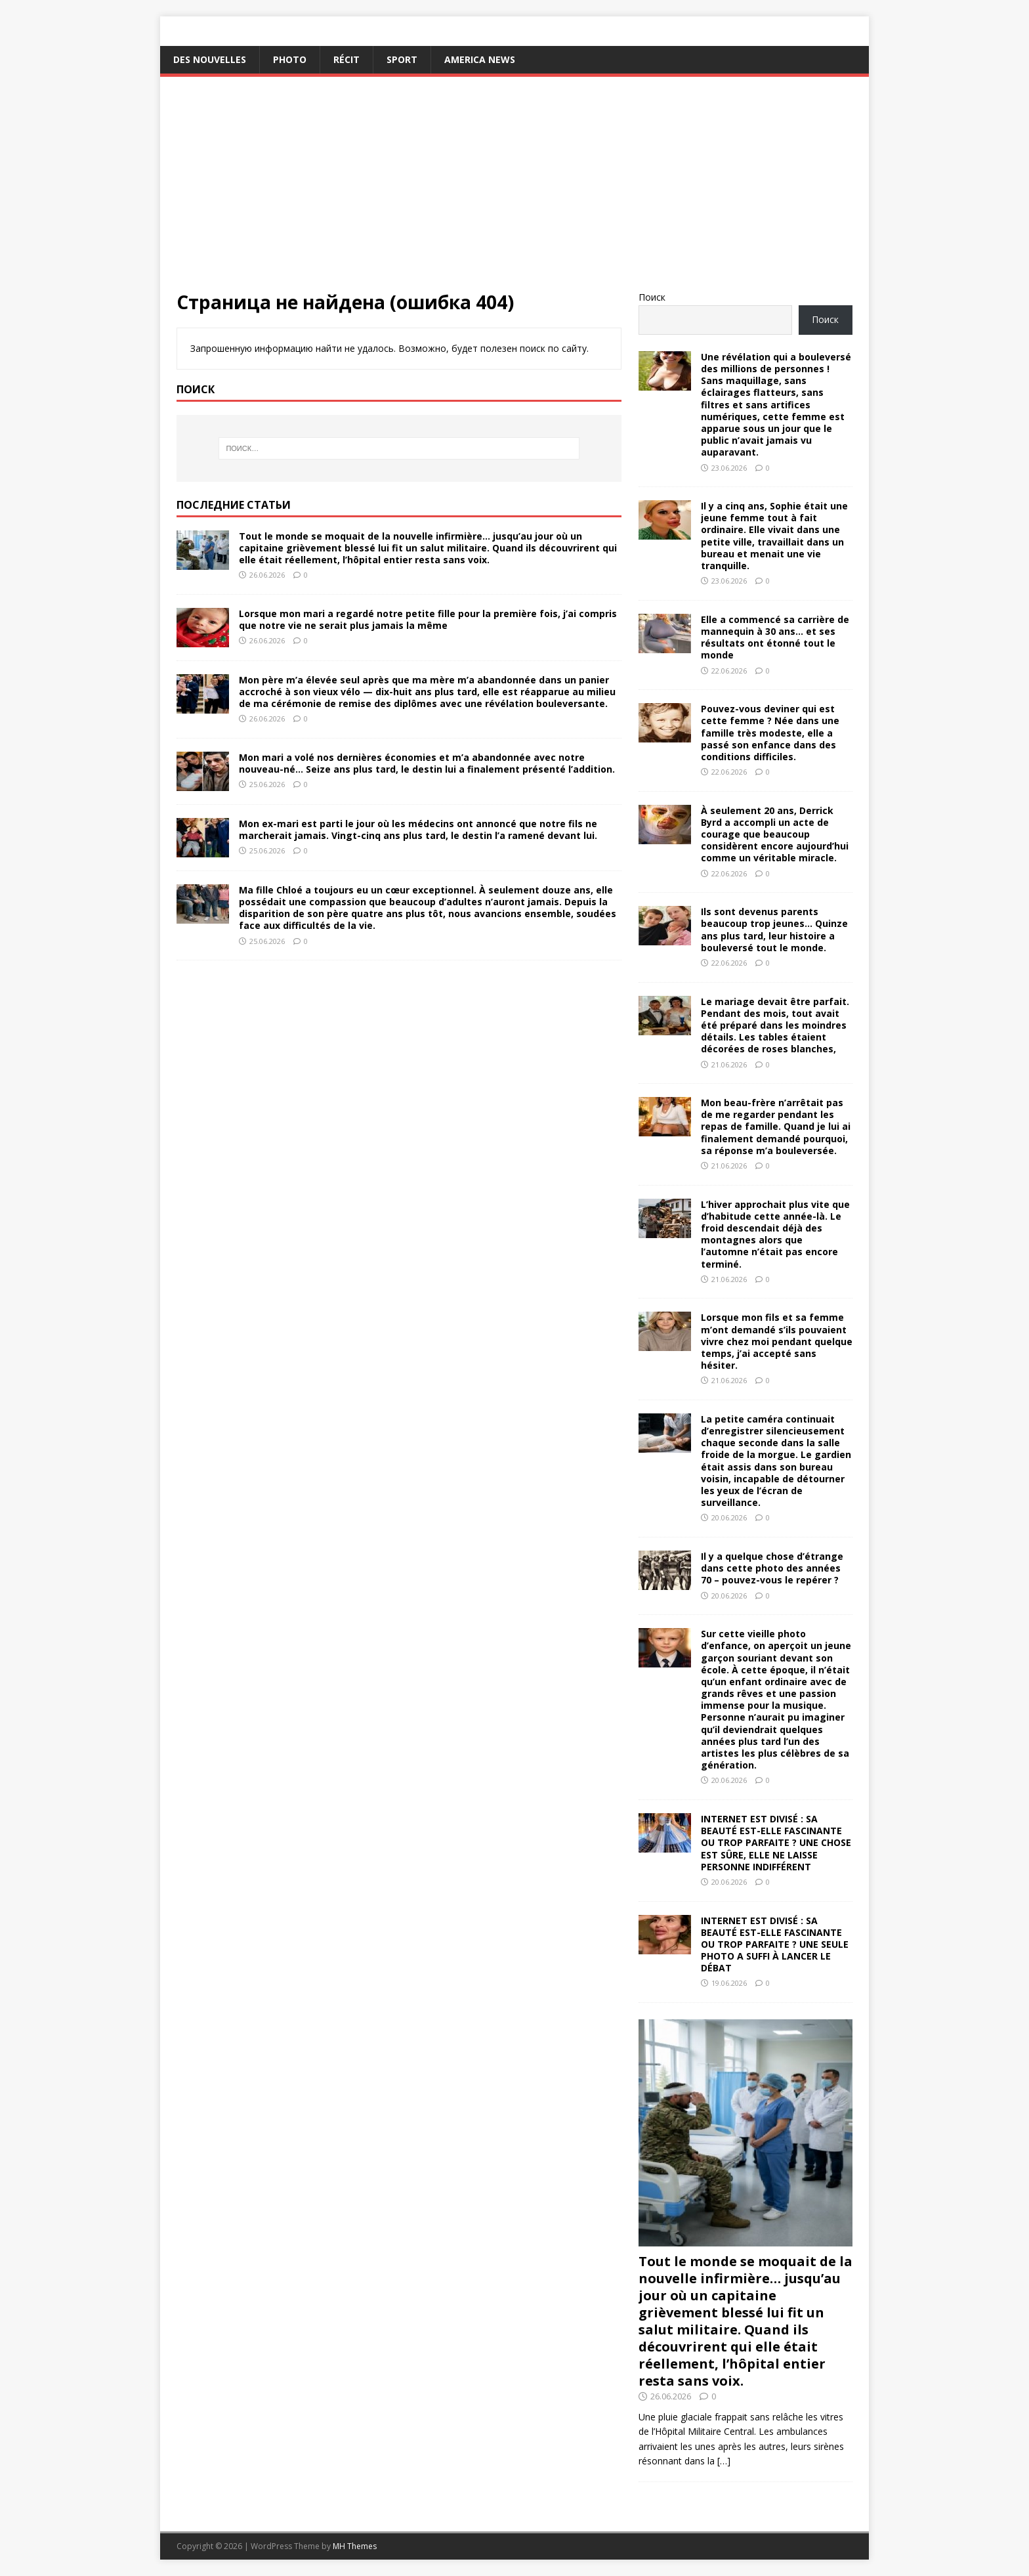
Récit (346, 59)
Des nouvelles (209, 59)
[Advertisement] (514, 192)
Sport (402, 59)
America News (479, 59)
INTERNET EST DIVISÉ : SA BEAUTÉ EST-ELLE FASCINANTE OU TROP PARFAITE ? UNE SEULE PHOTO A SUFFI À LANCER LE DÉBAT (775, 1944)
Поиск (652, 297)
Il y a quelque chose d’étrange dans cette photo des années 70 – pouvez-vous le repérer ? (772, 1568)
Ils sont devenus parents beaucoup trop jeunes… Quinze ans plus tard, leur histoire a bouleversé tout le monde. (774, 929)
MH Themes (355, 2546)
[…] (723, 2461)
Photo (289, 59)
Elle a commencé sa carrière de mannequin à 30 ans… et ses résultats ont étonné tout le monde (775, 637)
